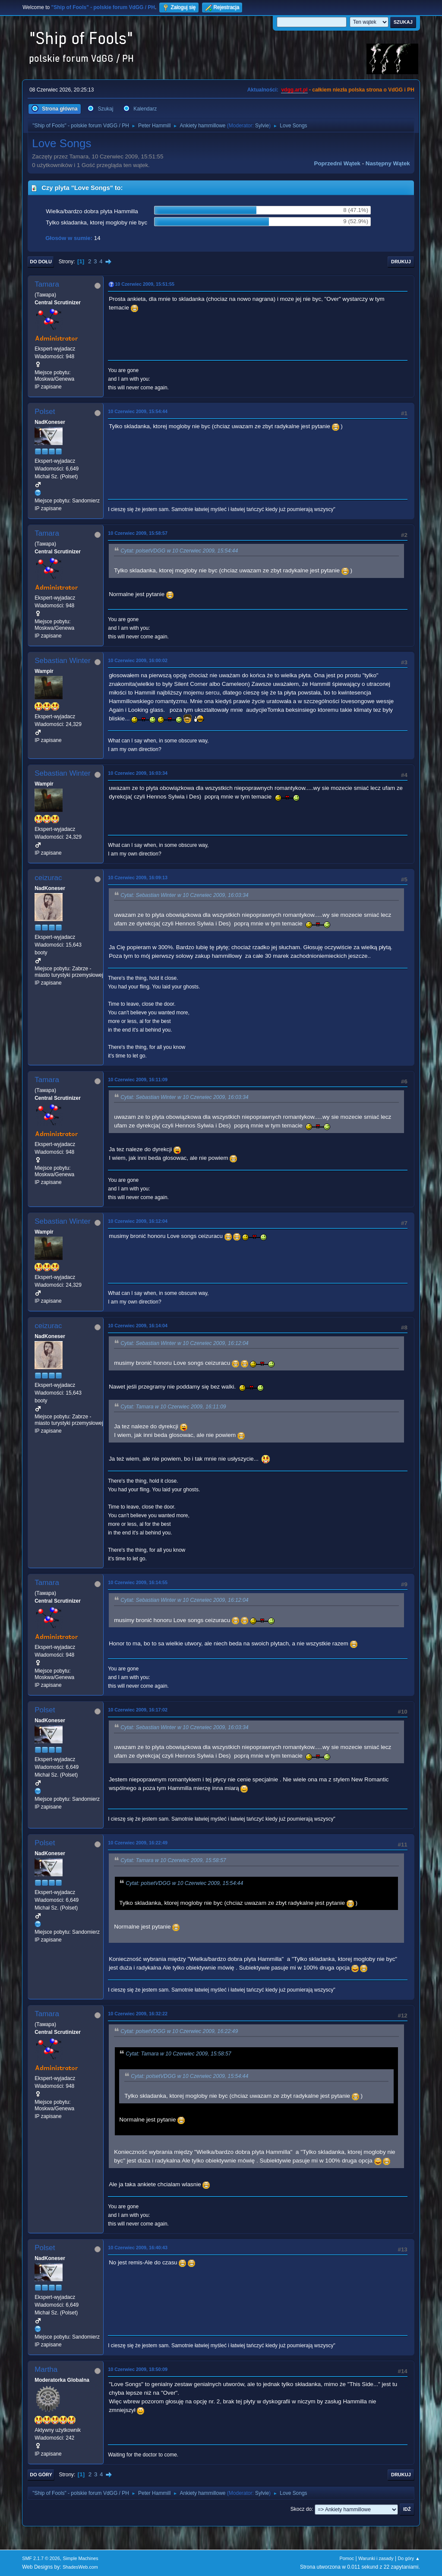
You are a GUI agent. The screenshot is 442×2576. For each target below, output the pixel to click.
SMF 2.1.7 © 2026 (41, 2558)
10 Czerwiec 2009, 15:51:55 (144, 284)
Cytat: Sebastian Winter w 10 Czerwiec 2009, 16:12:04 (184, 1343)
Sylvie (262, 126)
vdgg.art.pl (294, 90)
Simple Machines (80, 2558)
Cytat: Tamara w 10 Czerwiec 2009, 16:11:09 (173, 1407)
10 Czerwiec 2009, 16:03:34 (137, 773)
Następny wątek (388, 163)
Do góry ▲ (409, 2558)
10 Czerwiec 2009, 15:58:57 (137, 533)
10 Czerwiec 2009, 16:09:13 (137, 877)
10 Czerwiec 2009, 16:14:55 (137, 1582)
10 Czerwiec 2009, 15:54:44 (137, 411)
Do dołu (41, 261)
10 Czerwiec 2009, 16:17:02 (137, 1709)
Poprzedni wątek (337, 163)
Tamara (47, 284)
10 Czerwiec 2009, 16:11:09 (137, 1079)
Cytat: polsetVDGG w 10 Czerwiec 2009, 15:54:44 (179, 551)
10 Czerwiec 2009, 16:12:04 (137, 1221)
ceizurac (48, 878)
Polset (45, 411)
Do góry (41, 2474)
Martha (46, 2369)
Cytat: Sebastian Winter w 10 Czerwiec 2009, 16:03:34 (184, 895)
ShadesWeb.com (80, 2567)
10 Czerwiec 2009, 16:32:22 (137, 2013)
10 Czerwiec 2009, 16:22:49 (137, 1842)
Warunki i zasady (376, 2558)
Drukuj (401, 261)
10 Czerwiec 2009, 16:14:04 (137, 1325)
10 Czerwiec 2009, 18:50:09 (137, 2369)
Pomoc (347, 2558)
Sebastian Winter (62, 661)
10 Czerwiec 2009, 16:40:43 (137, 2247)
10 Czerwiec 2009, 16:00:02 (137, 660)
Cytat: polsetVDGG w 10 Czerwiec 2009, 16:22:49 (179, 2031)
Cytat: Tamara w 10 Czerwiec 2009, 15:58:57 (173, 1861)
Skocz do (301, 2509)
